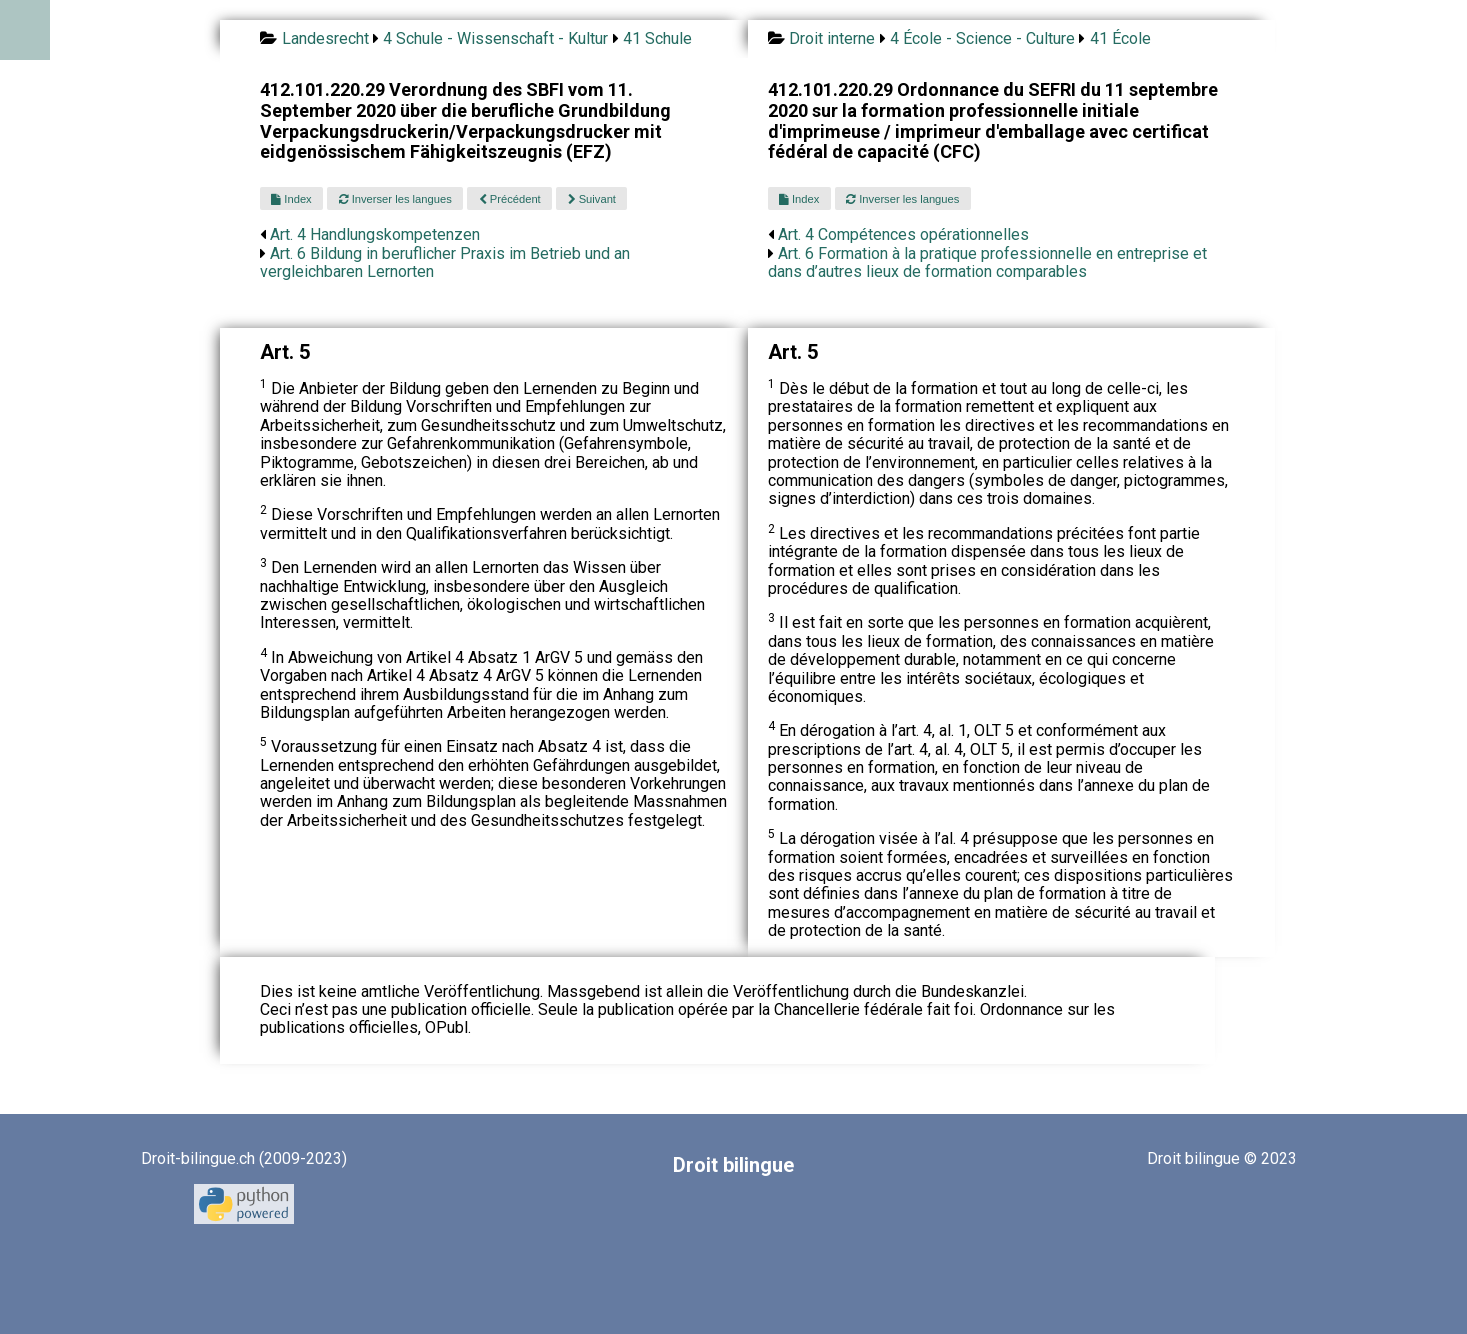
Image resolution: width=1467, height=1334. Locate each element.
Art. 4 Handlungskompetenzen (375, 234)
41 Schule (657, 38)
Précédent (510, 199)
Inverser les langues (395, 199)
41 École (1120, 38)
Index (291, 199)
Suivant (592, 199)
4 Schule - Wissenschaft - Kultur (495, 38)
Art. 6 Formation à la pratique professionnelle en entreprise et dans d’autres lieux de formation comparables (987, 262)
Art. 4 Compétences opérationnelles (903, 234)
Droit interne (832, 38)
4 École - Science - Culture (982, 38)
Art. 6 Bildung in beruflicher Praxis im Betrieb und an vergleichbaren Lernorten (445, 262)
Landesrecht (325, 38)
